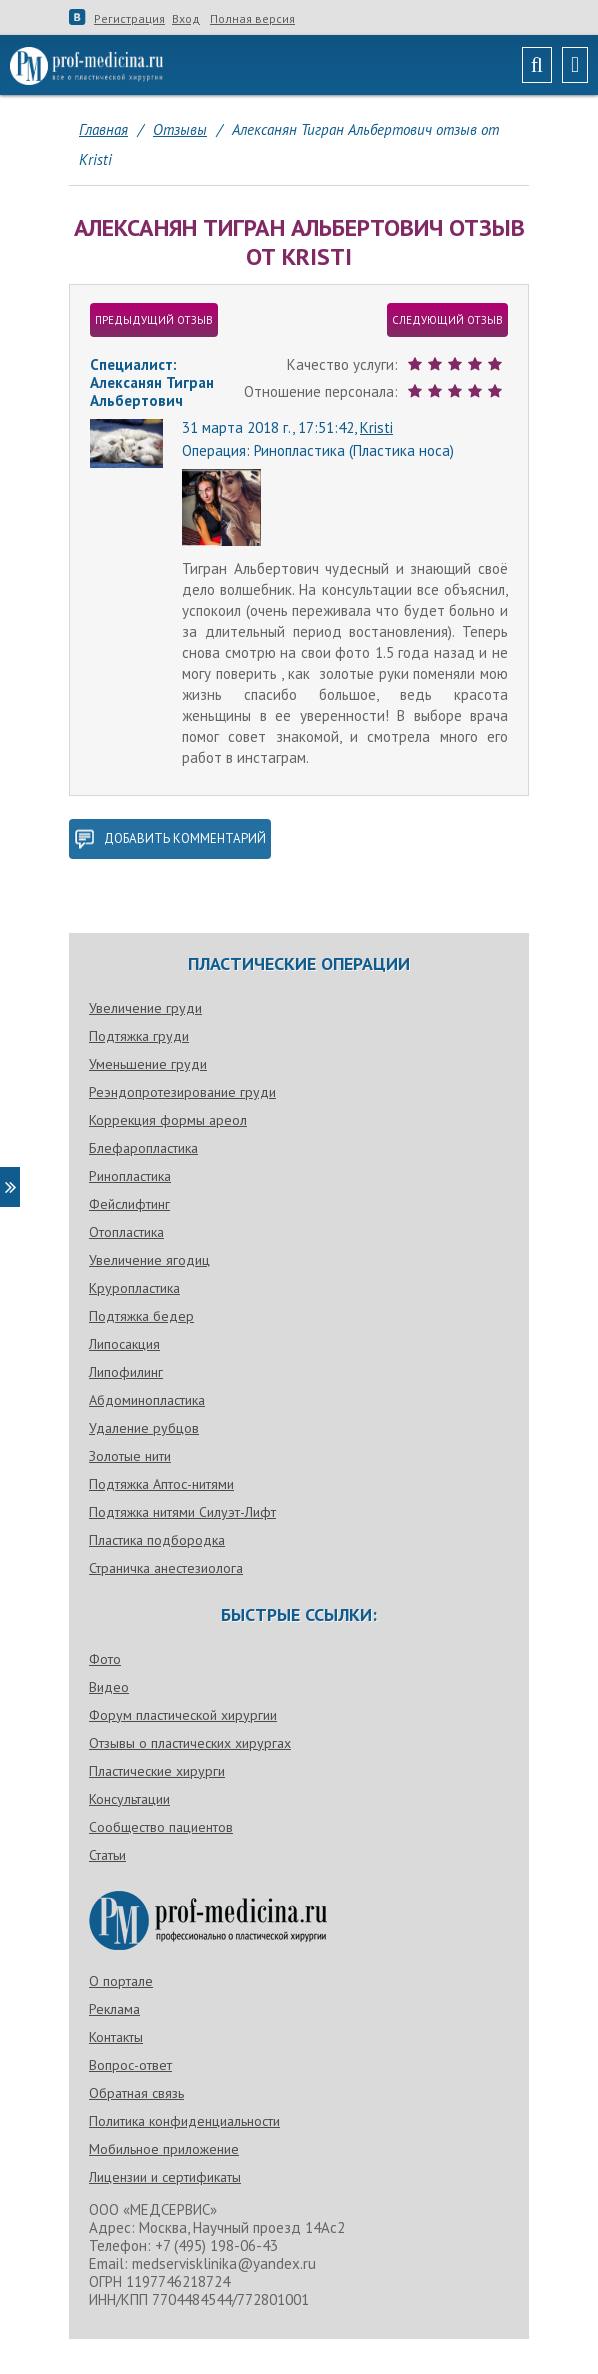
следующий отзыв (447, 320)
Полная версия (252, 19)
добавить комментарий (170, 839)
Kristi (376, 427)
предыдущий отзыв (154, 320)
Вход (186, 19)
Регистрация (129, 19)
